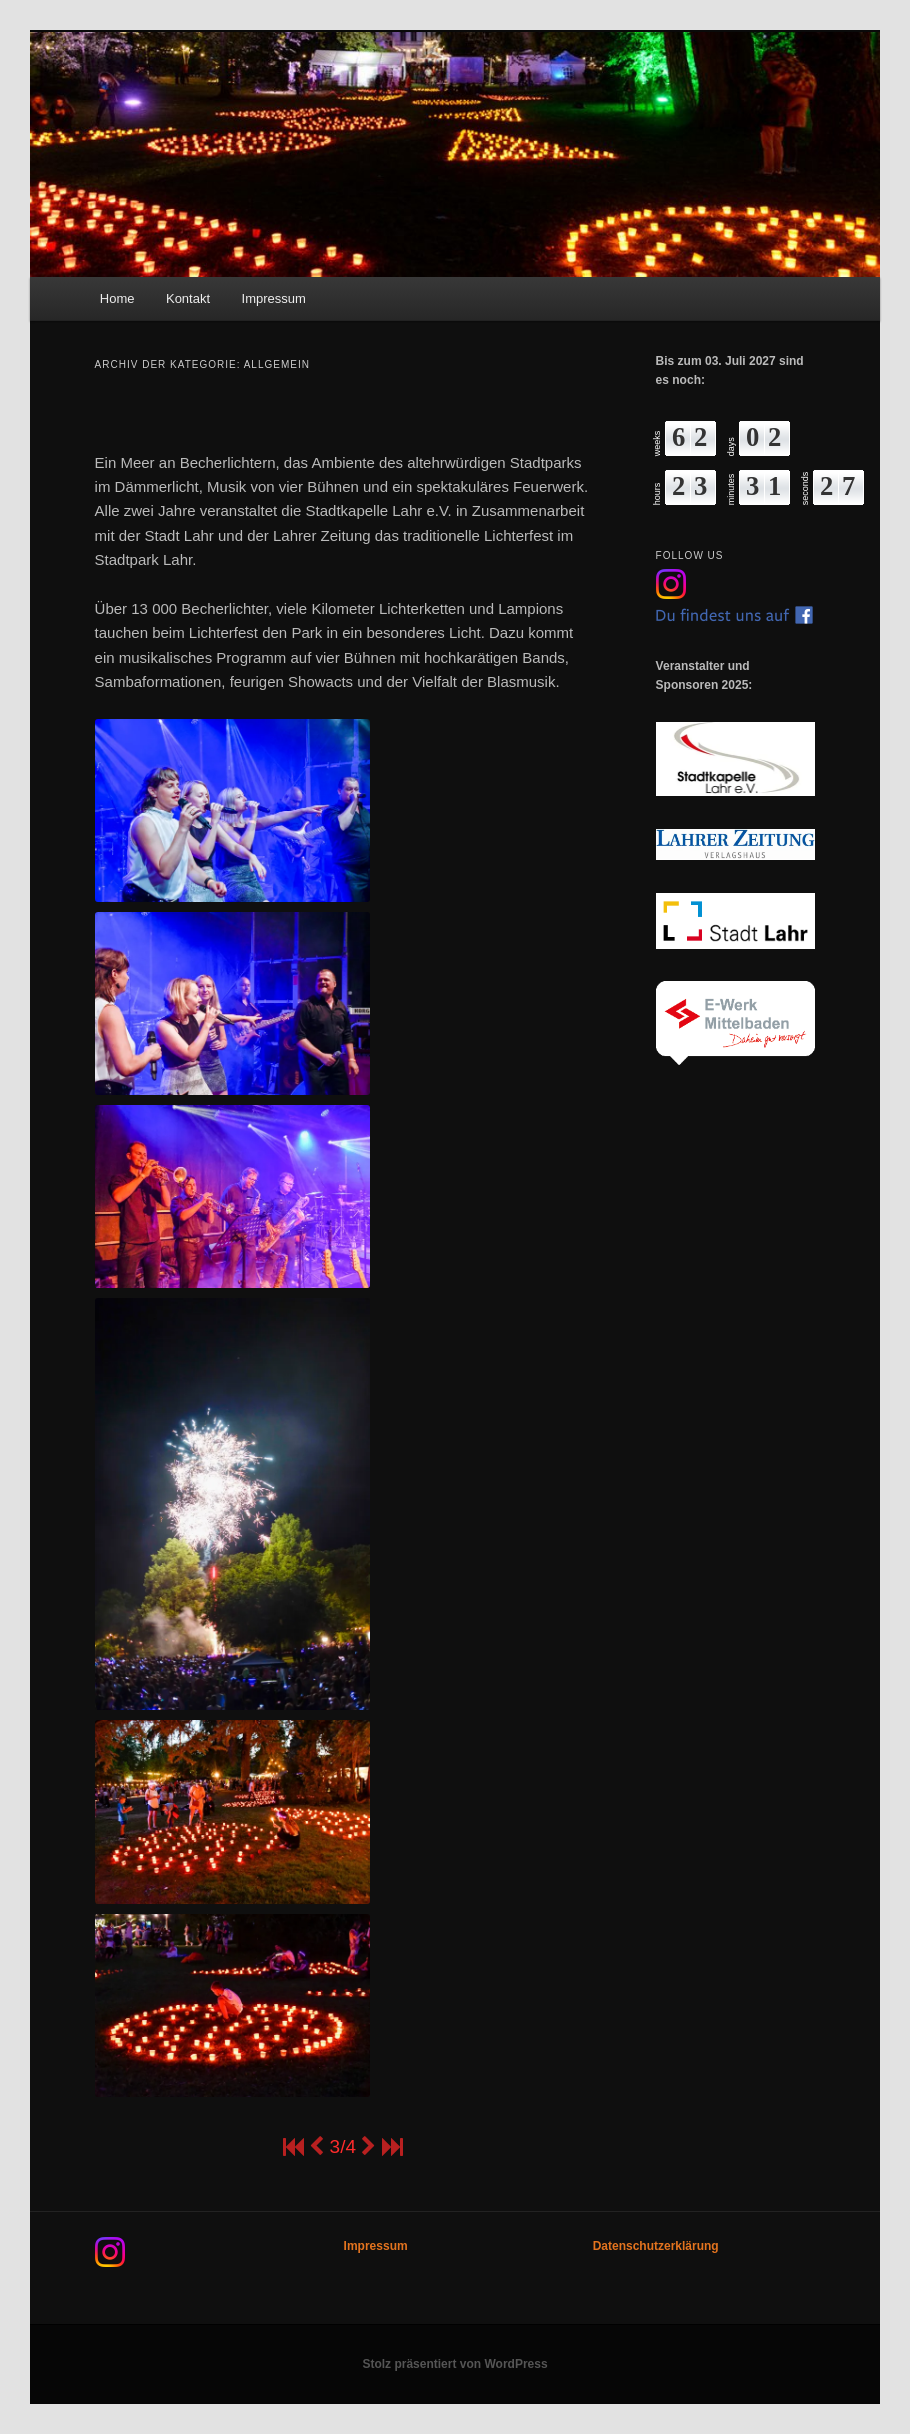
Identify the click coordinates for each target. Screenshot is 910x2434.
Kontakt (188, 298)
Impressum (274, 298)
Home (117, 298)
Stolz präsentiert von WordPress (454, 2364)
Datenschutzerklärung (656, 2246)
